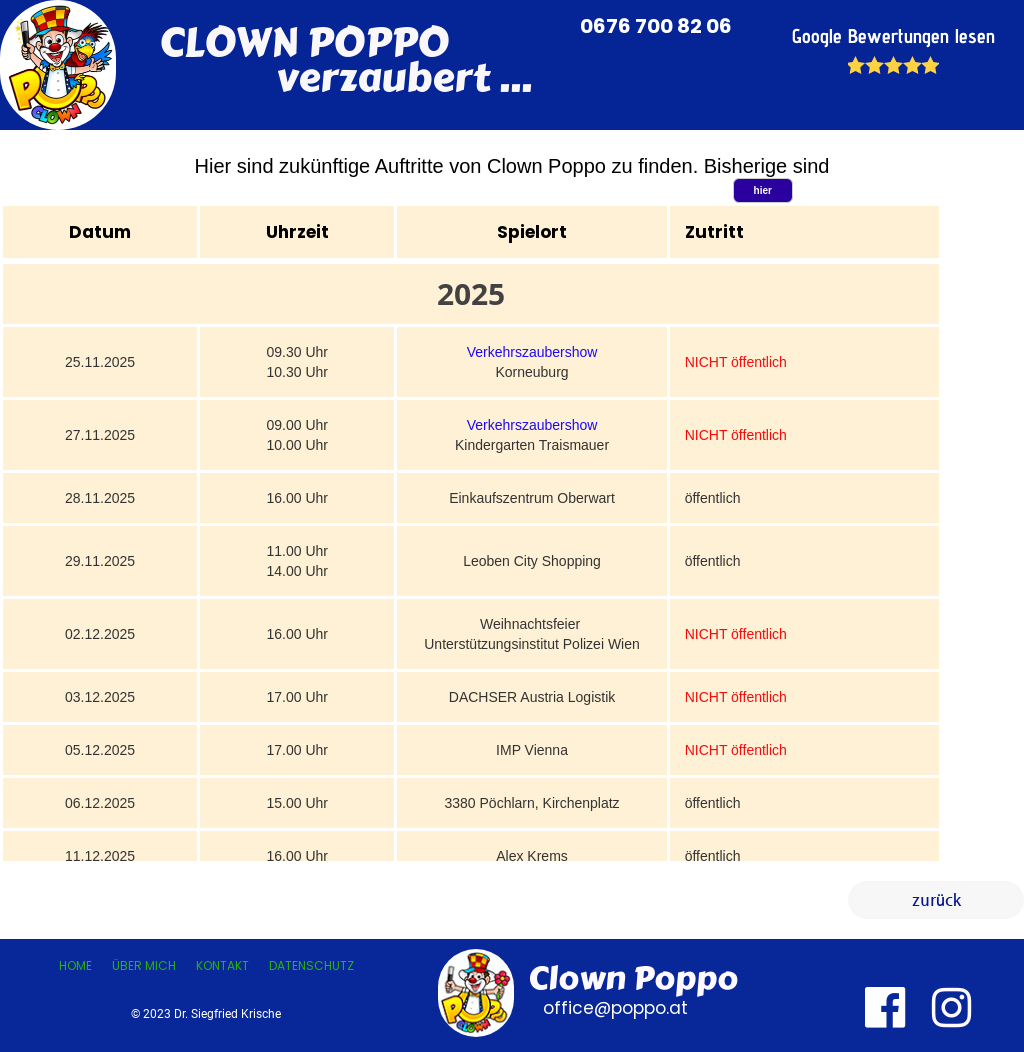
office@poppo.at (613, 1008)
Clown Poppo (633, 978)
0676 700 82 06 (658, 26)
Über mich (144, 965)
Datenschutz (311, 965)
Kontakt (222, 965)
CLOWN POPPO (304, 42)
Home (75, 965)
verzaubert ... (345, 77)
